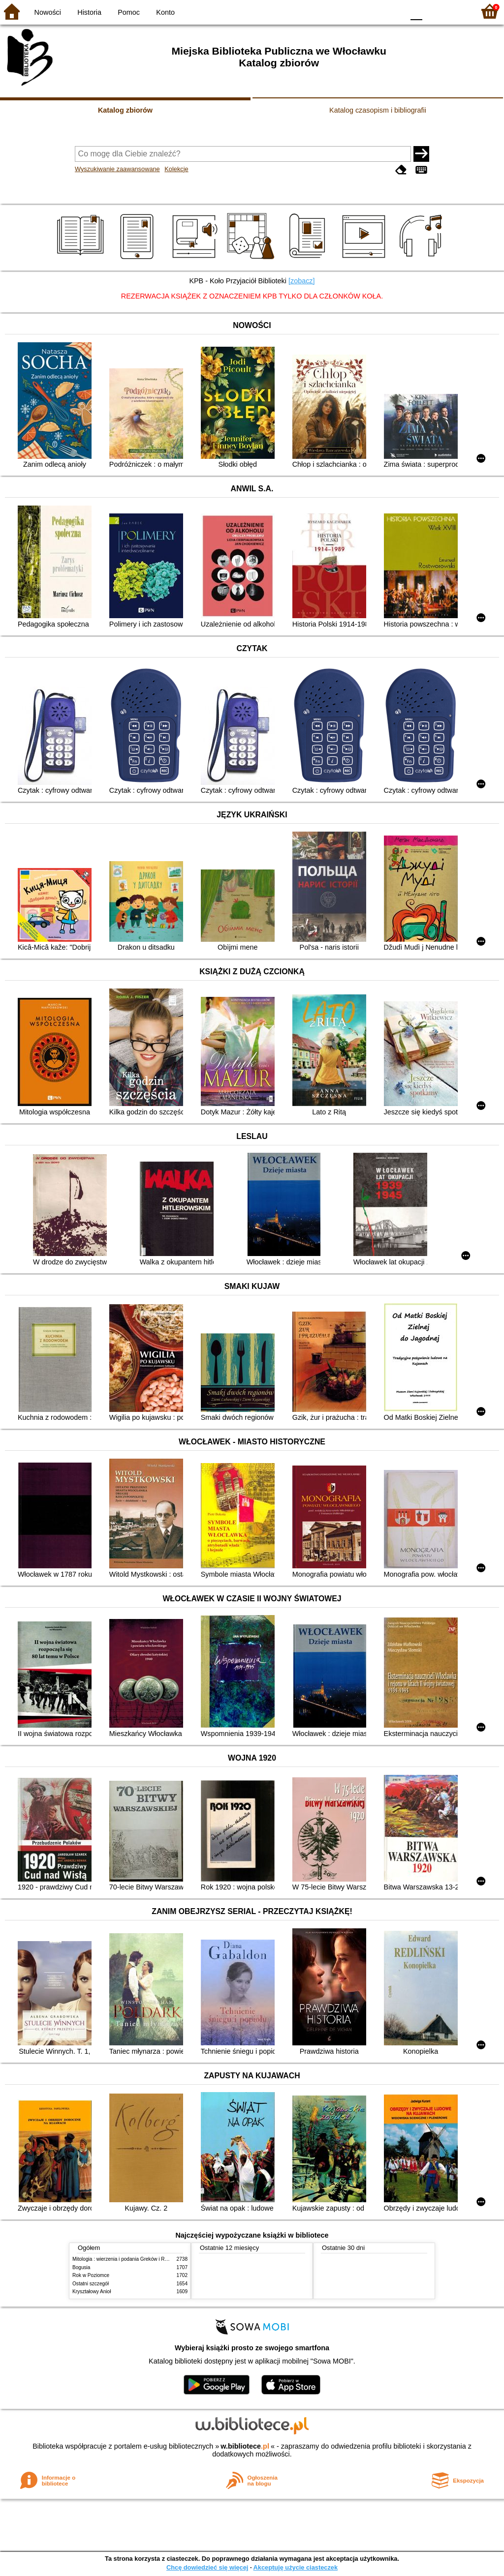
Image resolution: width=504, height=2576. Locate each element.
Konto (165, 12)
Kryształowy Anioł (91, 2291)
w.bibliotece (244, 2446)
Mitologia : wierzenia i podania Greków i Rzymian (126, 2259)
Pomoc (129, 12)
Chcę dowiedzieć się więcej (207, 2567)
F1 (433, 11)
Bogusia (81, 2267)
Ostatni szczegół (90, 2283)
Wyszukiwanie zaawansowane (117, 169)
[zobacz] (301, 281)
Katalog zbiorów (125, 110)
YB (373, 11)
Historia (89, 12)
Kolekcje (176, 169)
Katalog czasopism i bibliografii (377, 110)
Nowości (47, 12)
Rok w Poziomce (90, 2275)
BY (393, 11)
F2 (456, 11)
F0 (416, 11)
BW (353, 11)
